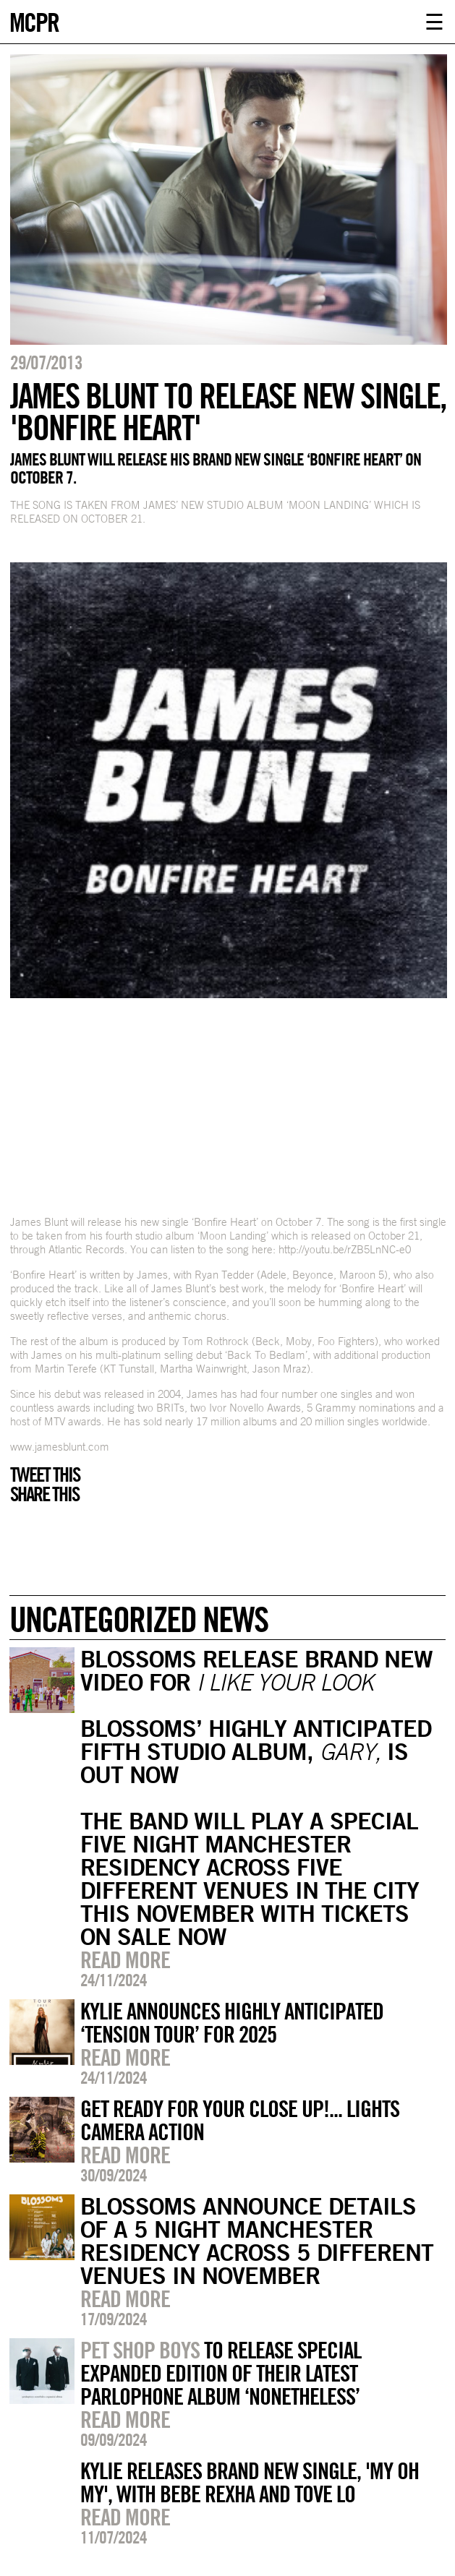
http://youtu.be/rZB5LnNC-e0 (344, 1249)
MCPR (34, 21)
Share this (44, 1494)
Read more (125, 1959)
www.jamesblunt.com (59, 1447)
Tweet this (45, 1474)
